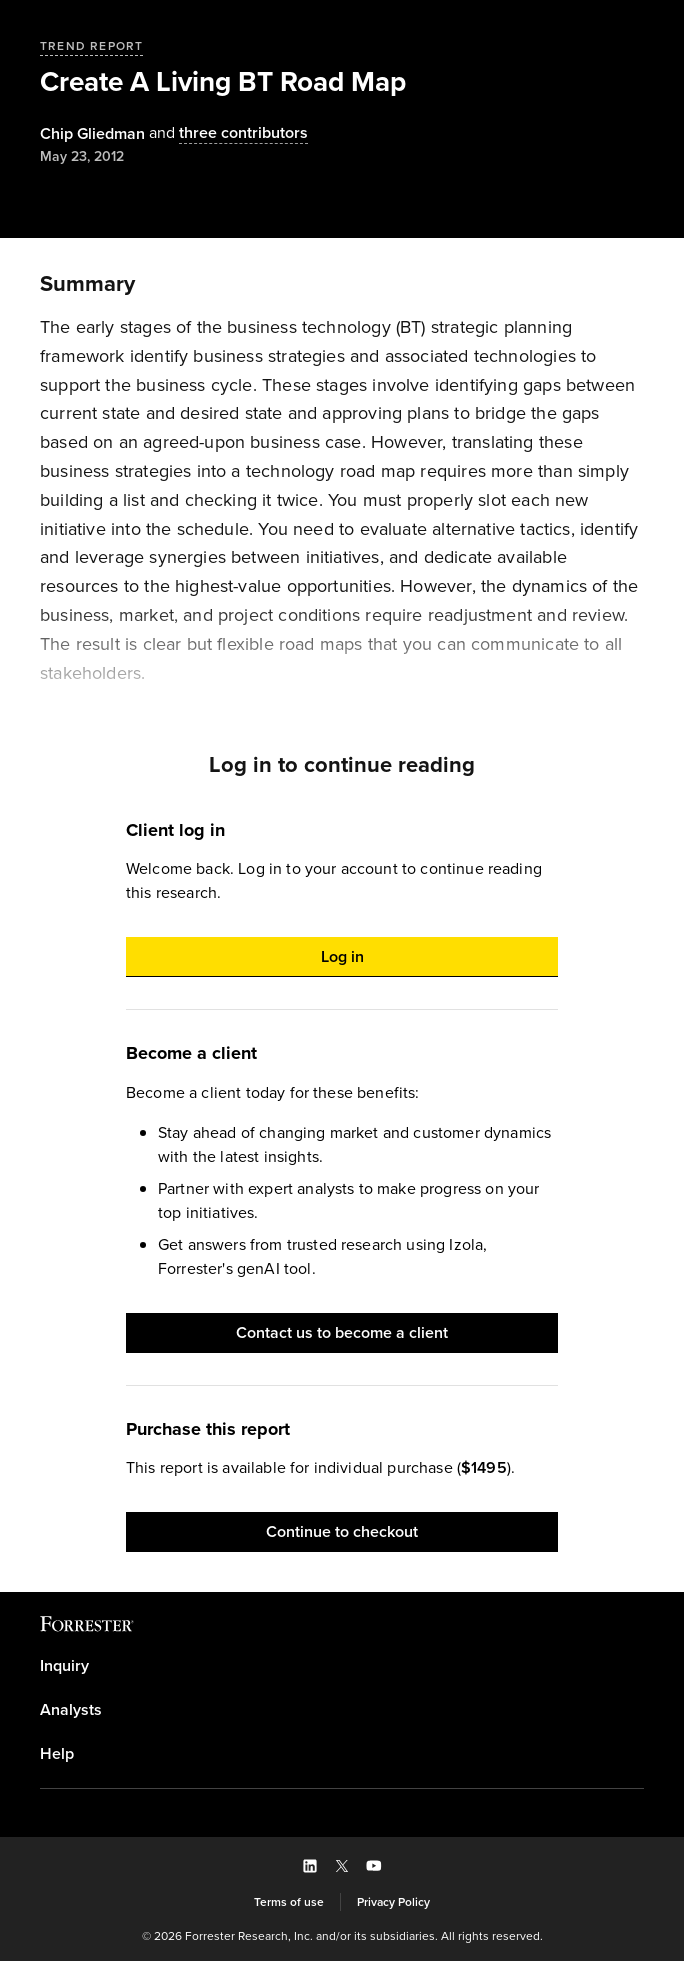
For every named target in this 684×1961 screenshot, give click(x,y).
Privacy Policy (393, 1902)
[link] (342, 1666)
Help (57, 1754)
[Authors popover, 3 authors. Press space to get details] (226, 133)
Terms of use (289, 1902)
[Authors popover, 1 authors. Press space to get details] (92, 134)
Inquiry (64, 1666)
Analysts (71, 1710)
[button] (342, 957)
